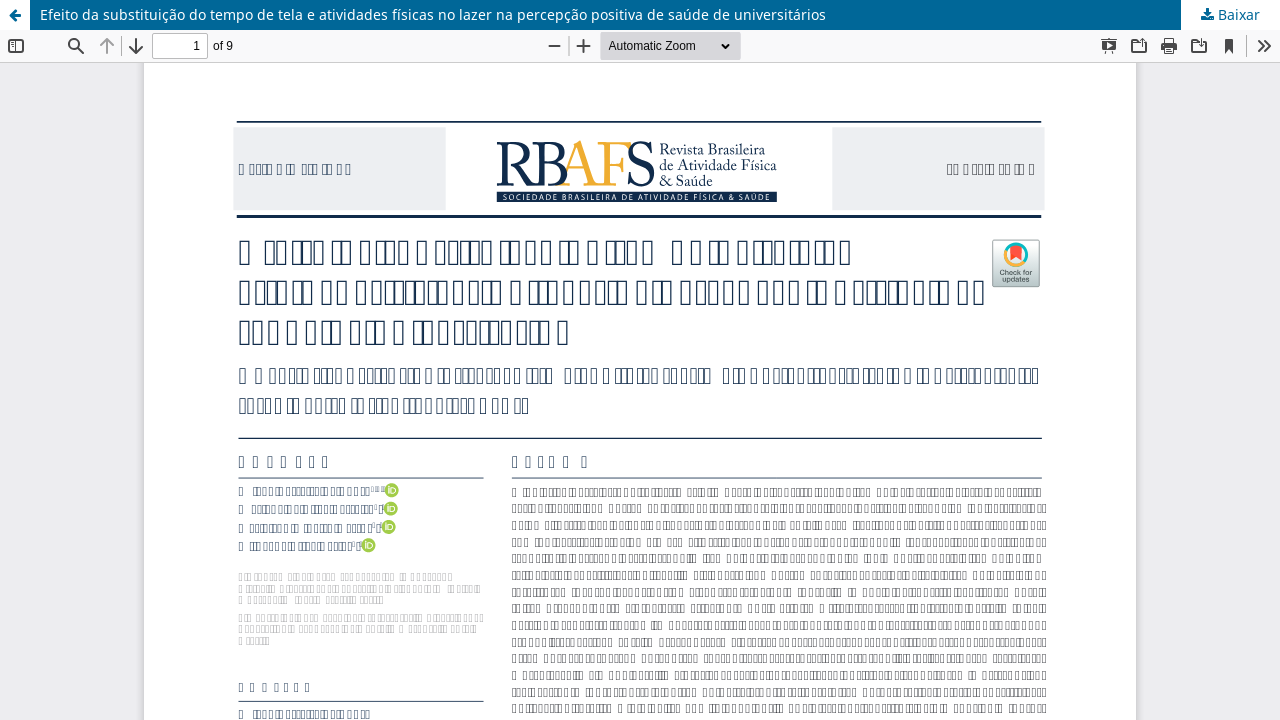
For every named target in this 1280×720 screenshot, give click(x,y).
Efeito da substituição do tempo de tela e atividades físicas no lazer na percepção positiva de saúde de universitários (433, 14)
